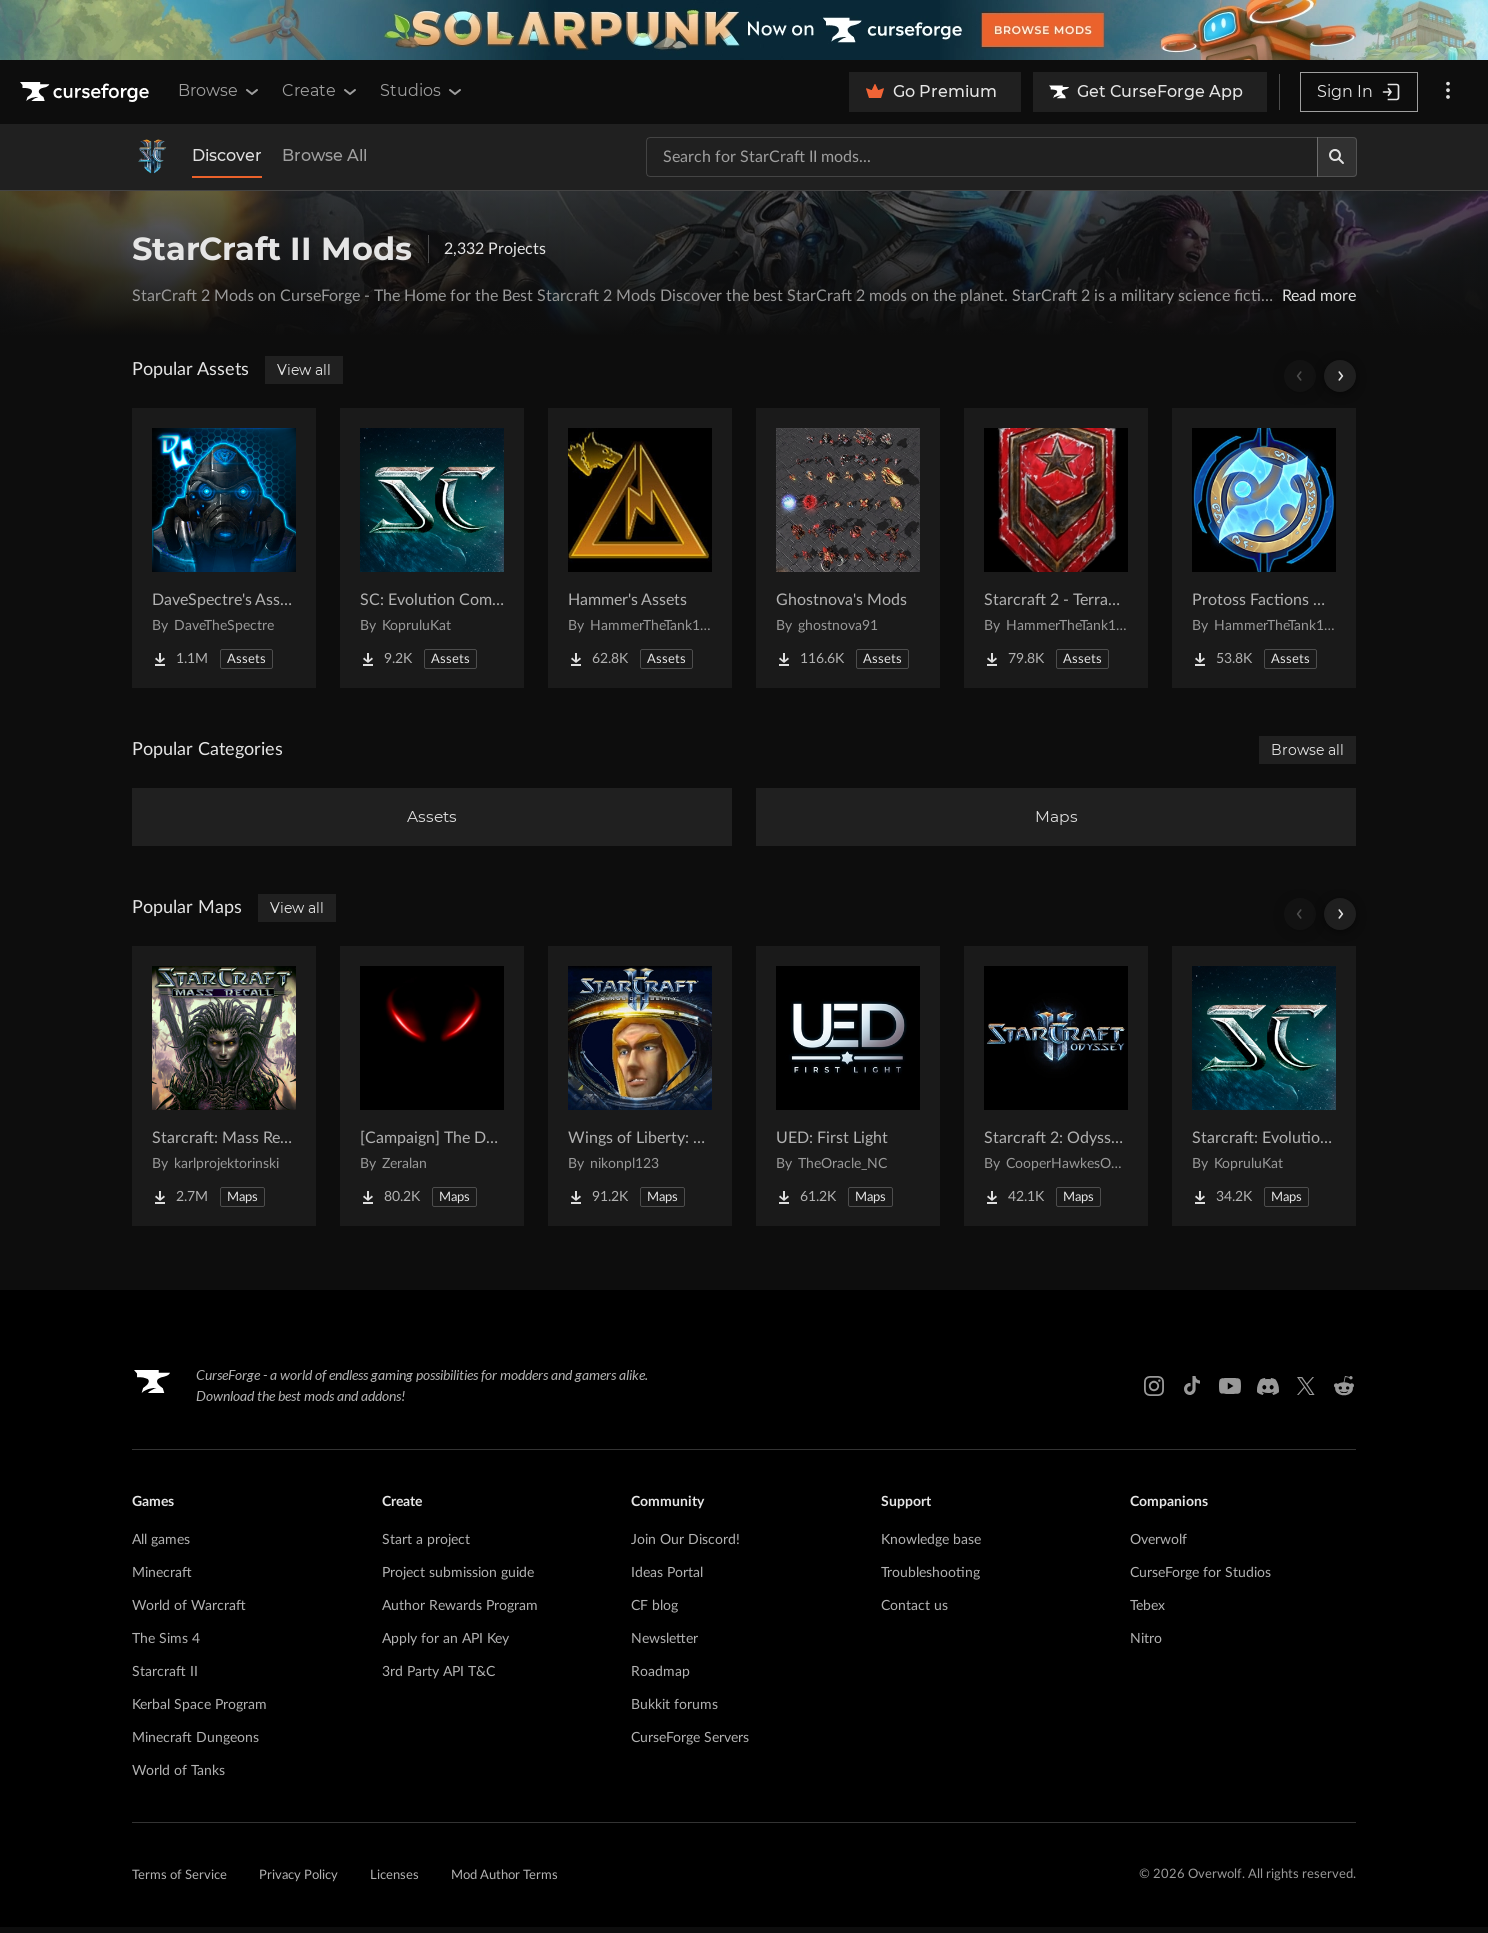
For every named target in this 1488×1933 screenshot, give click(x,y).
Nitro (1146, 1645)
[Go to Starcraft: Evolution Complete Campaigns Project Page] (1264, 1092)
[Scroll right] (1340, 376)
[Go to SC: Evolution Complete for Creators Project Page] (432, 548)
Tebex (1147, 1612)
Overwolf (1158, 1546)
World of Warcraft (189, 1612)
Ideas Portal (667, 1579)
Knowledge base (931, 1546)
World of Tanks (178, 1777)
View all (304, 370)
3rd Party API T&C (438, 1678)
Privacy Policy (298, 1881)
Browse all (1307, 750)
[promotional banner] (744, 30)
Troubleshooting (930, 1579)
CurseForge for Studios (1200, 1579)
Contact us (914, 1612)
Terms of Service (179, 1881)
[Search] (1337, 157)
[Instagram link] (1154, 1392)
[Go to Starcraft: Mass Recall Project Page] (224, 1092)
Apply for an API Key (445, 1645)
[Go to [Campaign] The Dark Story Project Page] (432, 1092)
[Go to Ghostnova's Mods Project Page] (848, 548)
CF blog (654, 1612)
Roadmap (660, 1678)
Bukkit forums (674, 1711)
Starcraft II (165, 1678)
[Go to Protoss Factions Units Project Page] (1264, 548)
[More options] (1448, 92)
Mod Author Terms (504, 1881)
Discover (227, 155)
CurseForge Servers (690, 1744)
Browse (220, 91)
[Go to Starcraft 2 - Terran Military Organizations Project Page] (1056, 548)
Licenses (394, 1881)
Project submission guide (458, 1579)
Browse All (324, 155)
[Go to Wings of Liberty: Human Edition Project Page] (640, 1092)
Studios (422, 91)
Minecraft (162, 1579)
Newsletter (664, 1645)
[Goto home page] (87, 92)
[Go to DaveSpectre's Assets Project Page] (224, 548)
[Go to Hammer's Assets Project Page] (640, 548)
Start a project (426, 1546)
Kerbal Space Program (199, 1711)
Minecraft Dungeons (195, 1744)
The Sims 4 (166, 1645)
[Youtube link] (1230, 1392)
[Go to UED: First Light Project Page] (848, 1092)
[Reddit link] (1344, 1392)
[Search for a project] (982, 157)
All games (161, 1546)
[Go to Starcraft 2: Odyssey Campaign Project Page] (1056, 1092)
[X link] (1306, 1392)
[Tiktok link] (1192, 1392)
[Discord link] (1268, 1392)
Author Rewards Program (460, 1612)
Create (321, 91)
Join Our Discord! (685, 1546)
